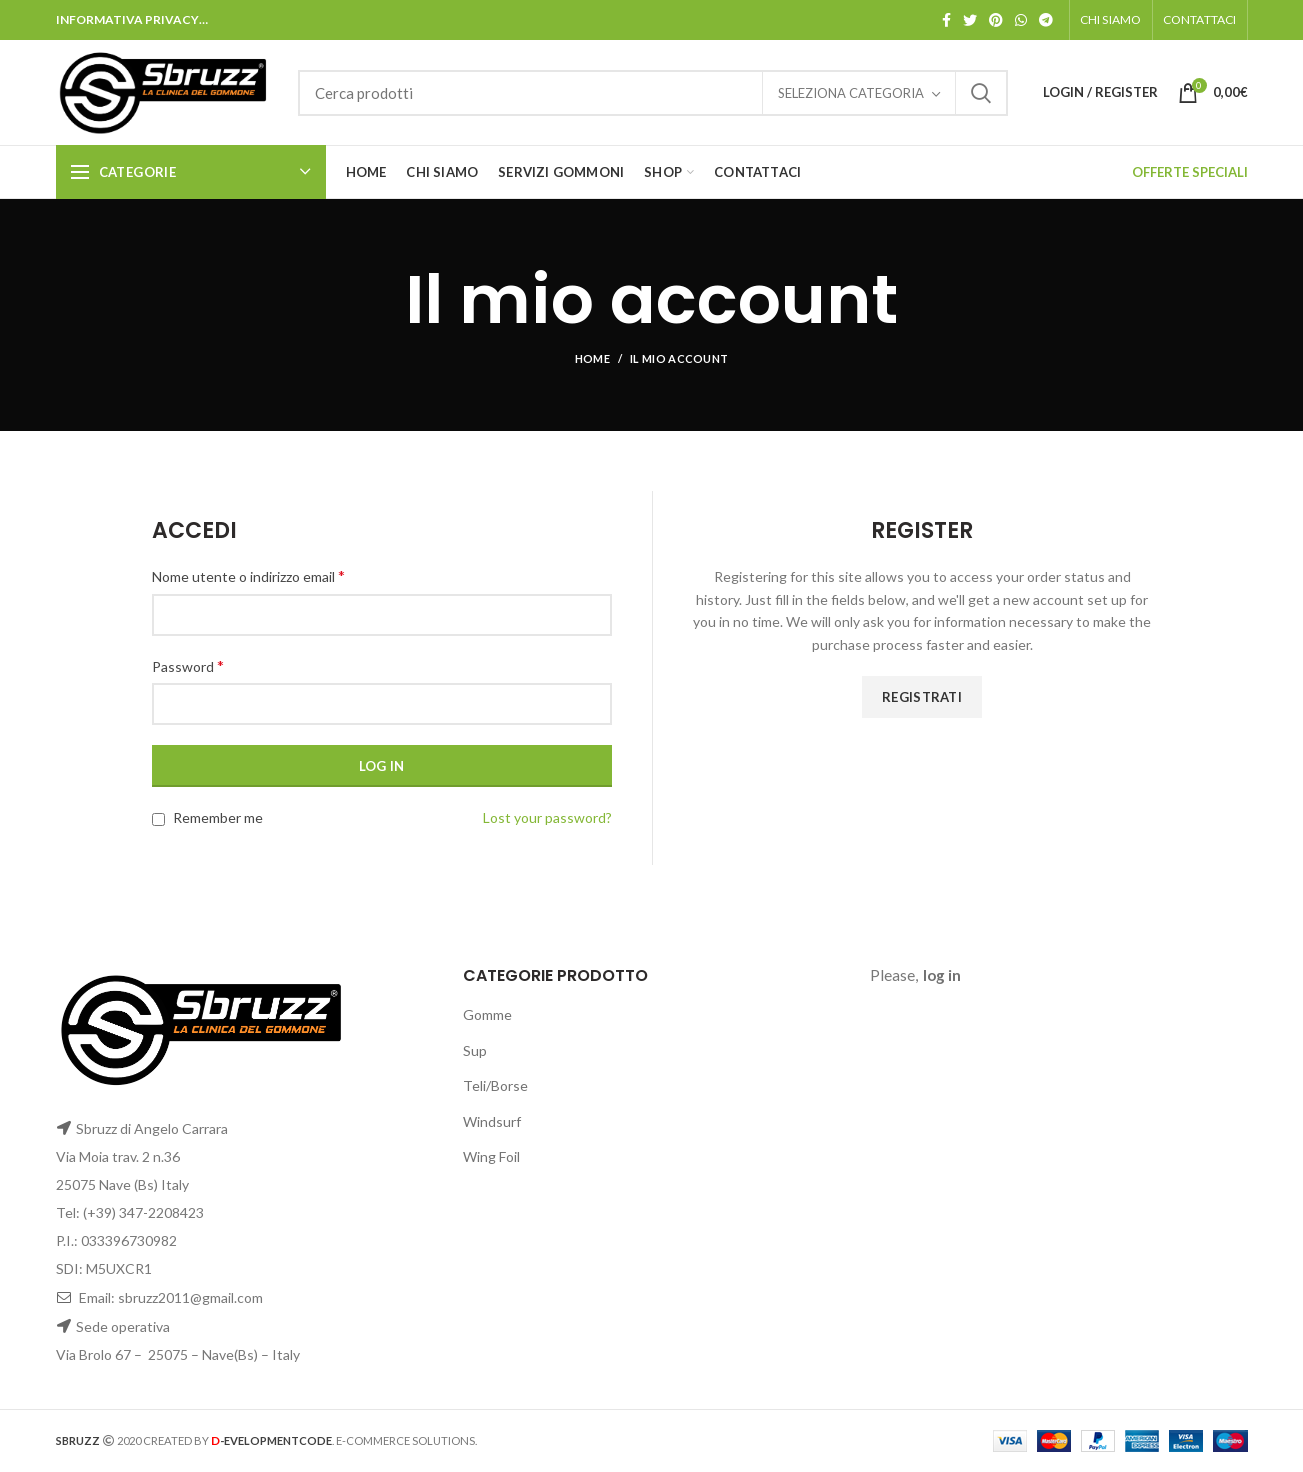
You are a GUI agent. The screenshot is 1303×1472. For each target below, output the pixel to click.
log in (942, 975)
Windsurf (492, 1121)
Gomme (487, 1014)
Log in (382, 766)
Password (188, 665)
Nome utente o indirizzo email (248, 575)
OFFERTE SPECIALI (1190, 172)
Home (592, 358)
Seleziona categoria (851, 93)
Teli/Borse (495, 1085)
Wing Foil (491, 1156)
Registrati (922, 697)
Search (981, 93)
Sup (475, 1050)
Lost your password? (547, 817)
